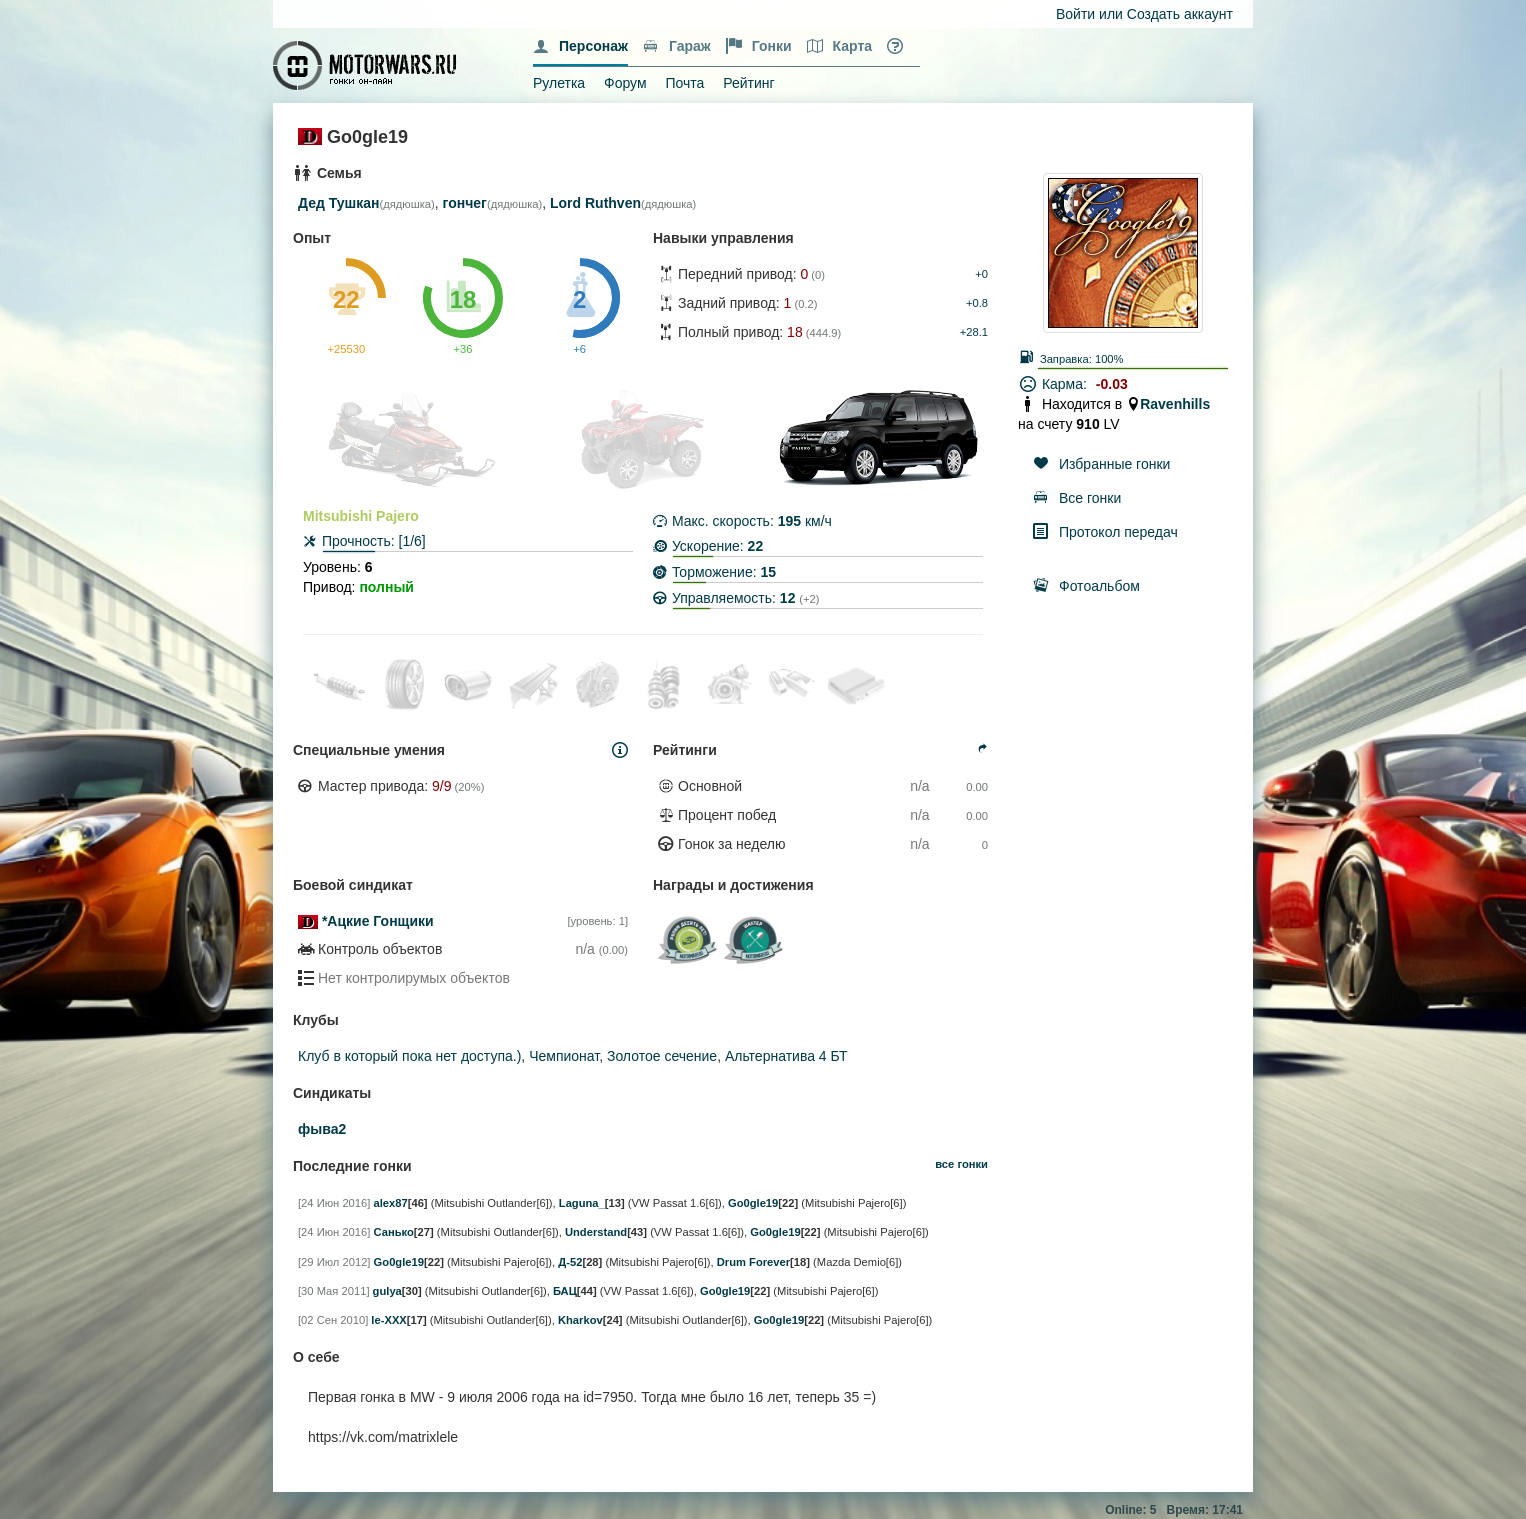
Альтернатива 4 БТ (786, 1056)
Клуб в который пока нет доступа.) (409, 1056)
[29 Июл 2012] (334, 1262)
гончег (465, 203)
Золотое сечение (662, 1056)
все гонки (961, 1164)
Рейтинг (748, 83)
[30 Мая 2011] (334, 1291)
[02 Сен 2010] (333, 1320)
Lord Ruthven (595, 203)
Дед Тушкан (338, 203)
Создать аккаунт (1180, 14)
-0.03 (1112, 384)
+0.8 (977, 303)
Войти (1075, 14)
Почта (684, 83)
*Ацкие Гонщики (378, 921)
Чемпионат (564, 1056)
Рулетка (559, 83)
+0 (981, 274)
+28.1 (974, 332)
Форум (625, 83)
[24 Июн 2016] (334, 1203)
